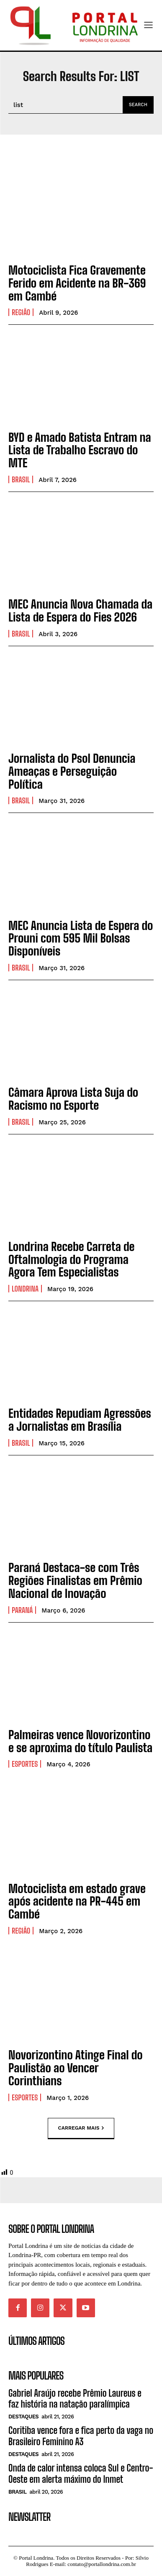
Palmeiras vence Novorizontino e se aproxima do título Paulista (80, 1741)
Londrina (25, 1288)
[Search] (138, 105)
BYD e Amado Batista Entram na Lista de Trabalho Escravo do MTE (79, 450)
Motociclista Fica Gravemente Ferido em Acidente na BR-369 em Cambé (77, 283)
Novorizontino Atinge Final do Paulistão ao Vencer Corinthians (75, 2068)
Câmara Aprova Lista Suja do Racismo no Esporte (73, 1098)
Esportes (25, 1764)
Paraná (22, 1610)
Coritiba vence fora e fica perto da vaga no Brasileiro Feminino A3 (80, 2436)
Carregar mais (81, 2128)
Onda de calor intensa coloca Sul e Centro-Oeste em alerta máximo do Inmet (80, 2473)
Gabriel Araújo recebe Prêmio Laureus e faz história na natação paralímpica (74, 2398)
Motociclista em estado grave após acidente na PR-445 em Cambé (77, 1901)
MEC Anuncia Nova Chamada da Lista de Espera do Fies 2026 (80, 610)
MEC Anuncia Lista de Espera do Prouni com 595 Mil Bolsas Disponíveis (80, 938)
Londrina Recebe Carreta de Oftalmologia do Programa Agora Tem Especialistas (71, 1259)
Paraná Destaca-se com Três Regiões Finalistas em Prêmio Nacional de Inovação (75, 1580)
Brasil (21, 479)
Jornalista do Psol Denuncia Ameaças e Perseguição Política (72, 771)
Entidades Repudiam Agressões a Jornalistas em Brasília (79, 1419)
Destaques (23, 2416)
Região (21, 312)
